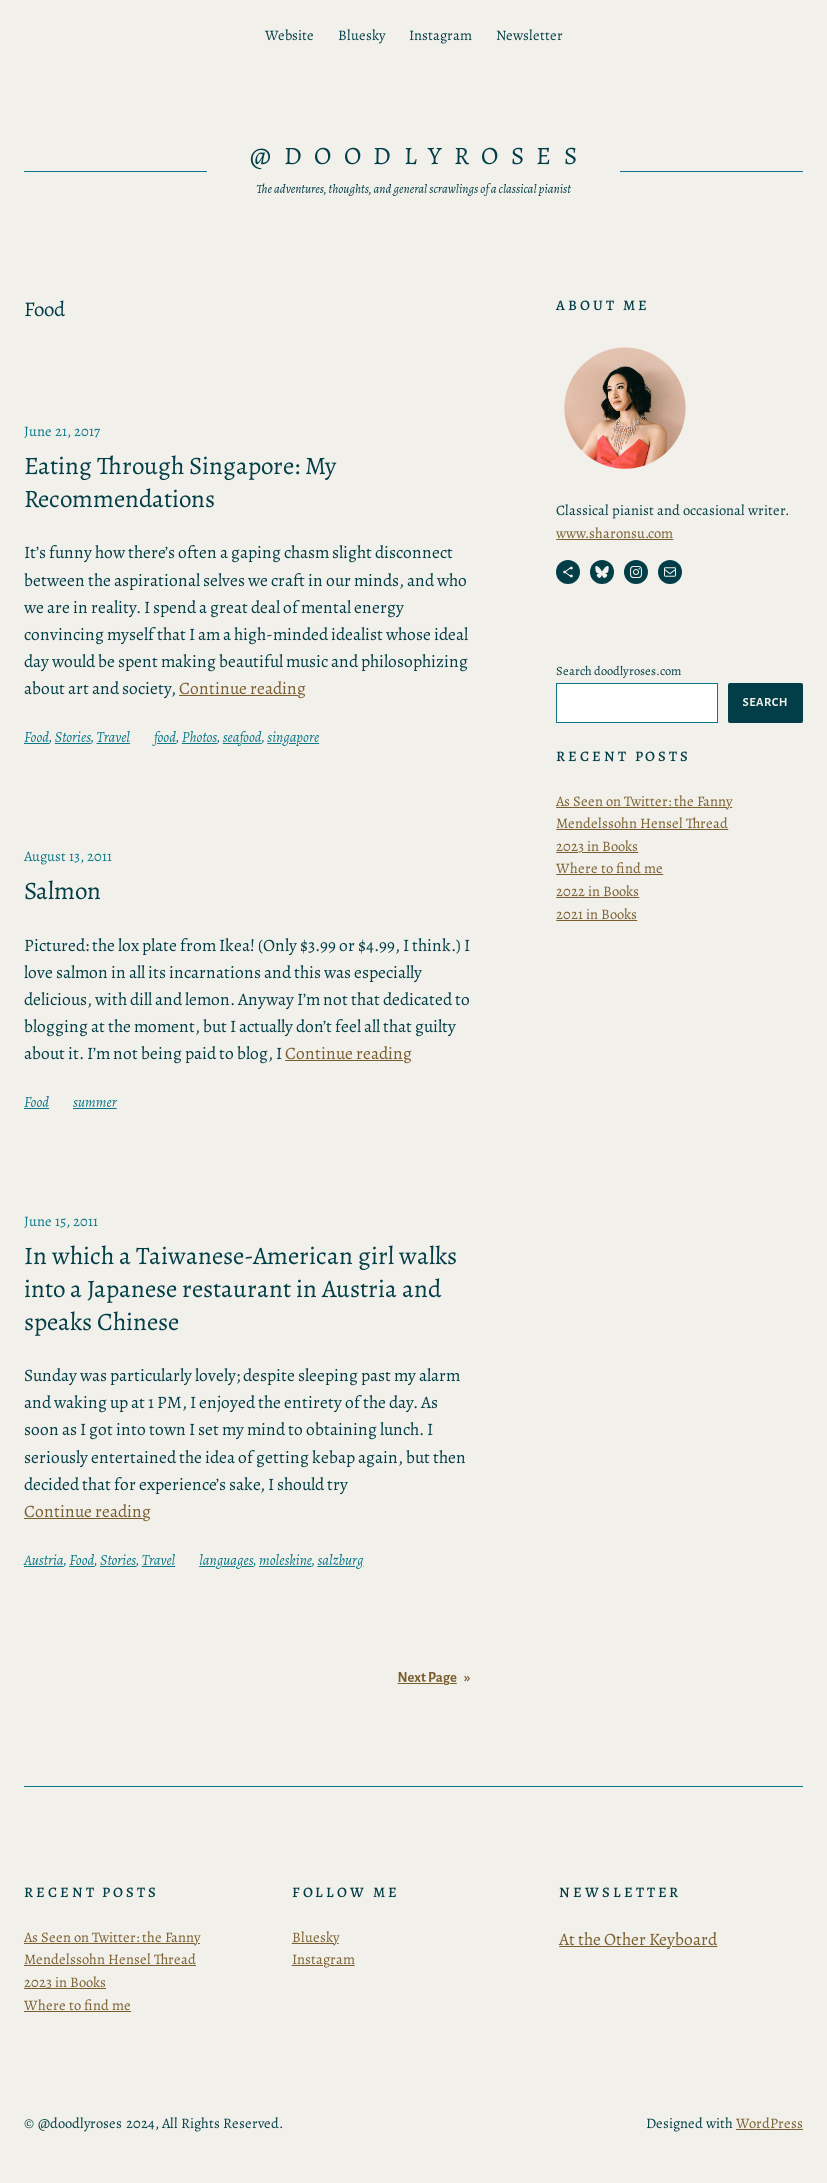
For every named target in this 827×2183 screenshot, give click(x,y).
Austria (43, 1560)
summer (95, 1102)
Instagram (323, 1959)
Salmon (62, 891)
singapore (293, 737)
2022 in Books (597, 891)
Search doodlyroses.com (618, 670)
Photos (199, 737)
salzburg (340, 1560)
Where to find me (609, 868)
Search (765, 702)
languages (226, 1560)
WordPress (769, 2123)
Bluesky (315, 1937)
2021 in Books (596, 914)
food (165, 737)
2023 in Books (597, 846)
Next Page (434, 1678)
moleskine (285, 1560)
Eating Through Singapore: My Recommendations (180, 482)
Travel (113, 737)
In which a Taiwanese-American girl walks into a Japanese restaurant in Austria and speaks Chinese (240, 1289)
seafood (242, 737)
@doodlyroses (420, 156)
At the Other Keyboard (638, 1939)
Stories (73, 737)
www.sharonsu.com (614, 533)
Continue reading (242, 688)
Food (36, 737)
